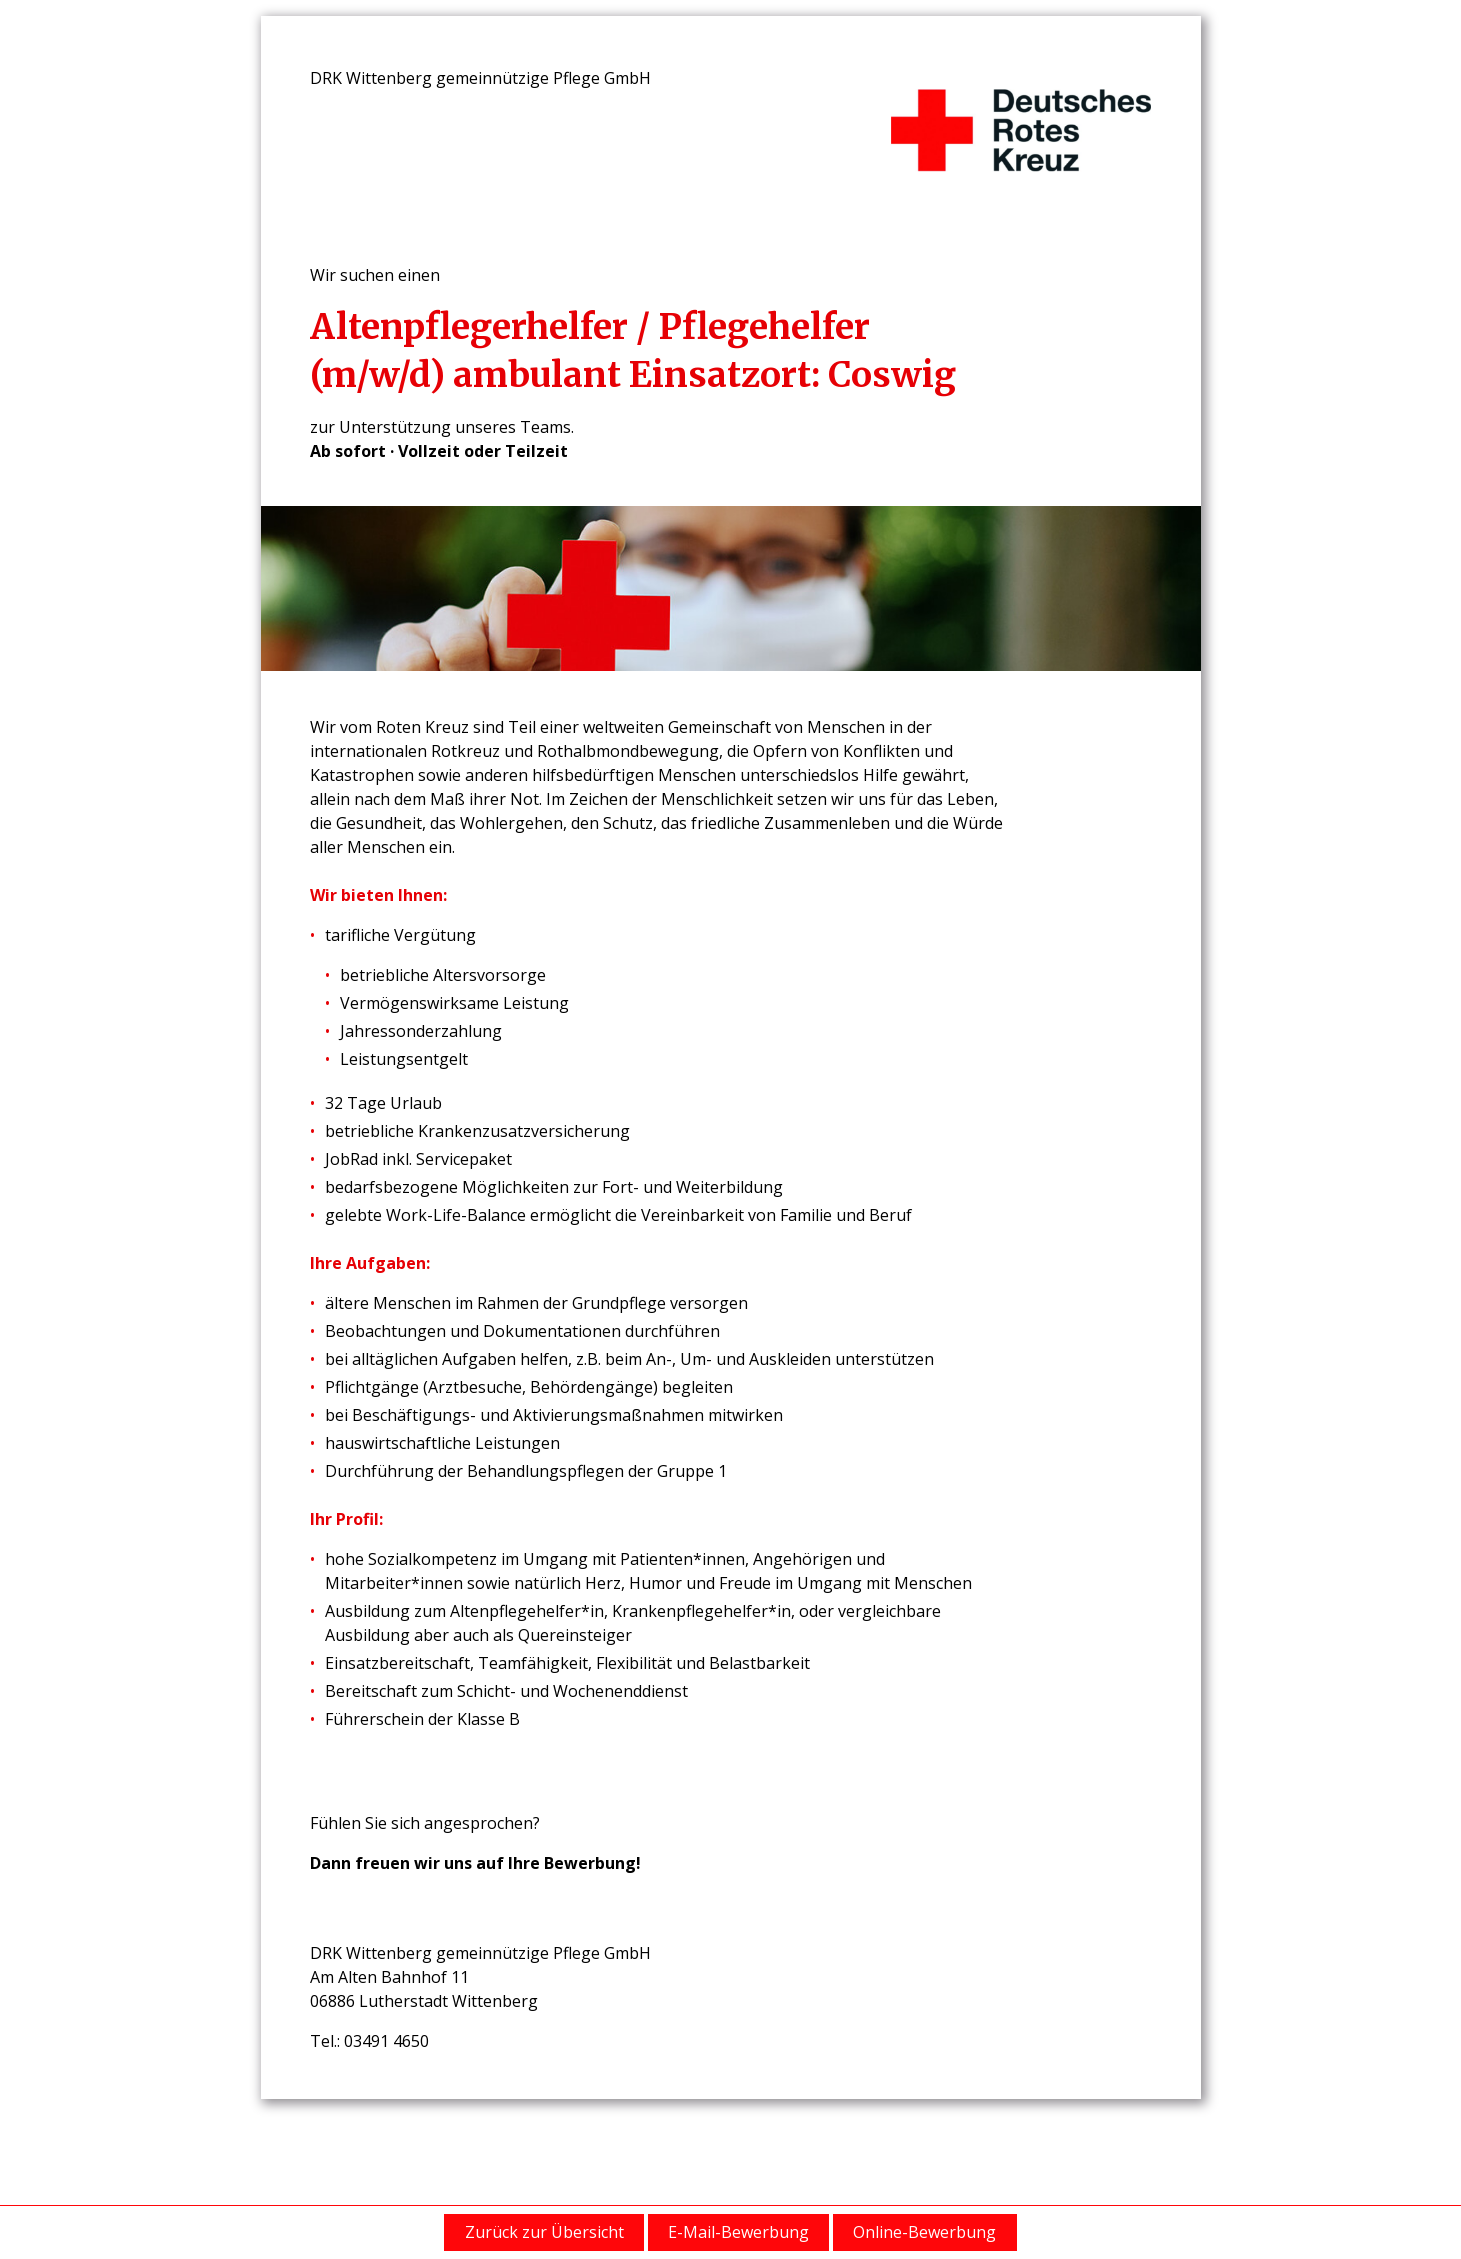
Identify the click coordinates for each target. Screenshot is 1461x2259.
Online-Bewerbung (924, 2232)
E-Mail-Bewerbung (738, 2232)
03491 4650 (386, 2041)
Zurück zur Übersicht (544, 2232)
